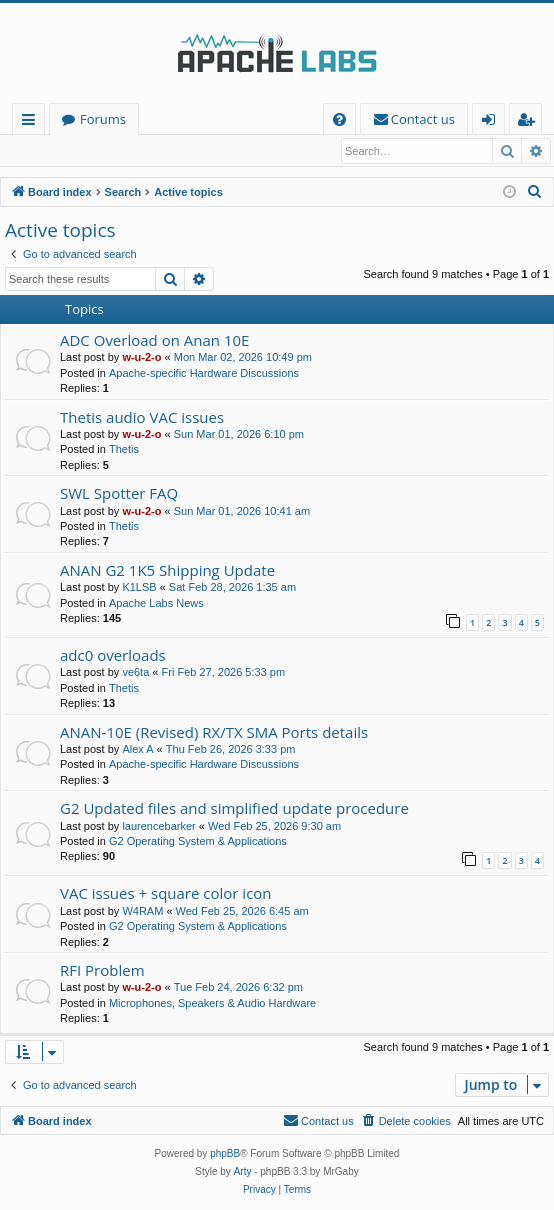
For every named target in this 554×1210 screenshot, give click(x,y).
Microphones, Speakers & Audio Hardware (212, 1004)
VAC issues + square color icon (166, 894)
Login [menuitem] (492, 122)
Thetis (124, 450)
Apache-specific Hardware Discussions (204, 374)
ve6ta (135, 673)
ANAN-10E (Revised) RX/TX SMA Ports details (214, 733)
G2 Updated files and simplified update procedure (234, 809)
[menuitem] (339, 119)
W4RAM (142, 912)
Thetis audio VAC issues (142, 418)
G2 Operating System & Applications (198, 842)
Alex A (137, 750)
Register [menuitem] (530, 122)
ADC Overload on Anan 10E (154, 341)
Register (104, 151)
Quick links (32, 122)
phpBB (225, 1154)
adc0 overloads (113, 656)
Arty (243, 1172)
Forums (103, 119)
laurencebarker (158, 827)
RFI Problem (102, 971)
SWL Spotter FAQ (119, 494)
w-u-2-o (141, 358)
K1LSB (139, 588)
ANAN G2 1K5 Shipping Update (167, 571)
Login (37, 151)
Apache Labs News (156, 604)
